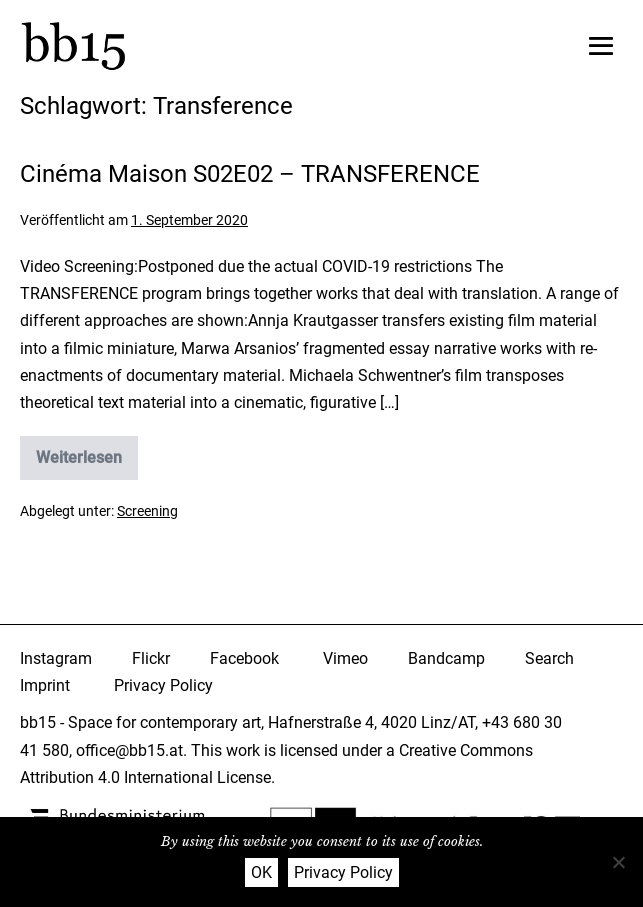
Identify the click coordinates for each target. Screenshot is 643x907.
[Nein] (618, 862)
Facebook (244, 658)
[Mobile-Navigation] (601, 46)
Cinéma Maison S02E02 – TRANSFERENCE (250, 174)
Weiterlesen (87, 464)
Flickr (151, 658)
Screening (147, 511)
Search (549, 658)
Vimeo (345, 658)
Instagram (56, 658)
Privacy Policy (163, 685)
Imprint (45, 685)
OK (261, 872)
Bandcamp (446, 658)
